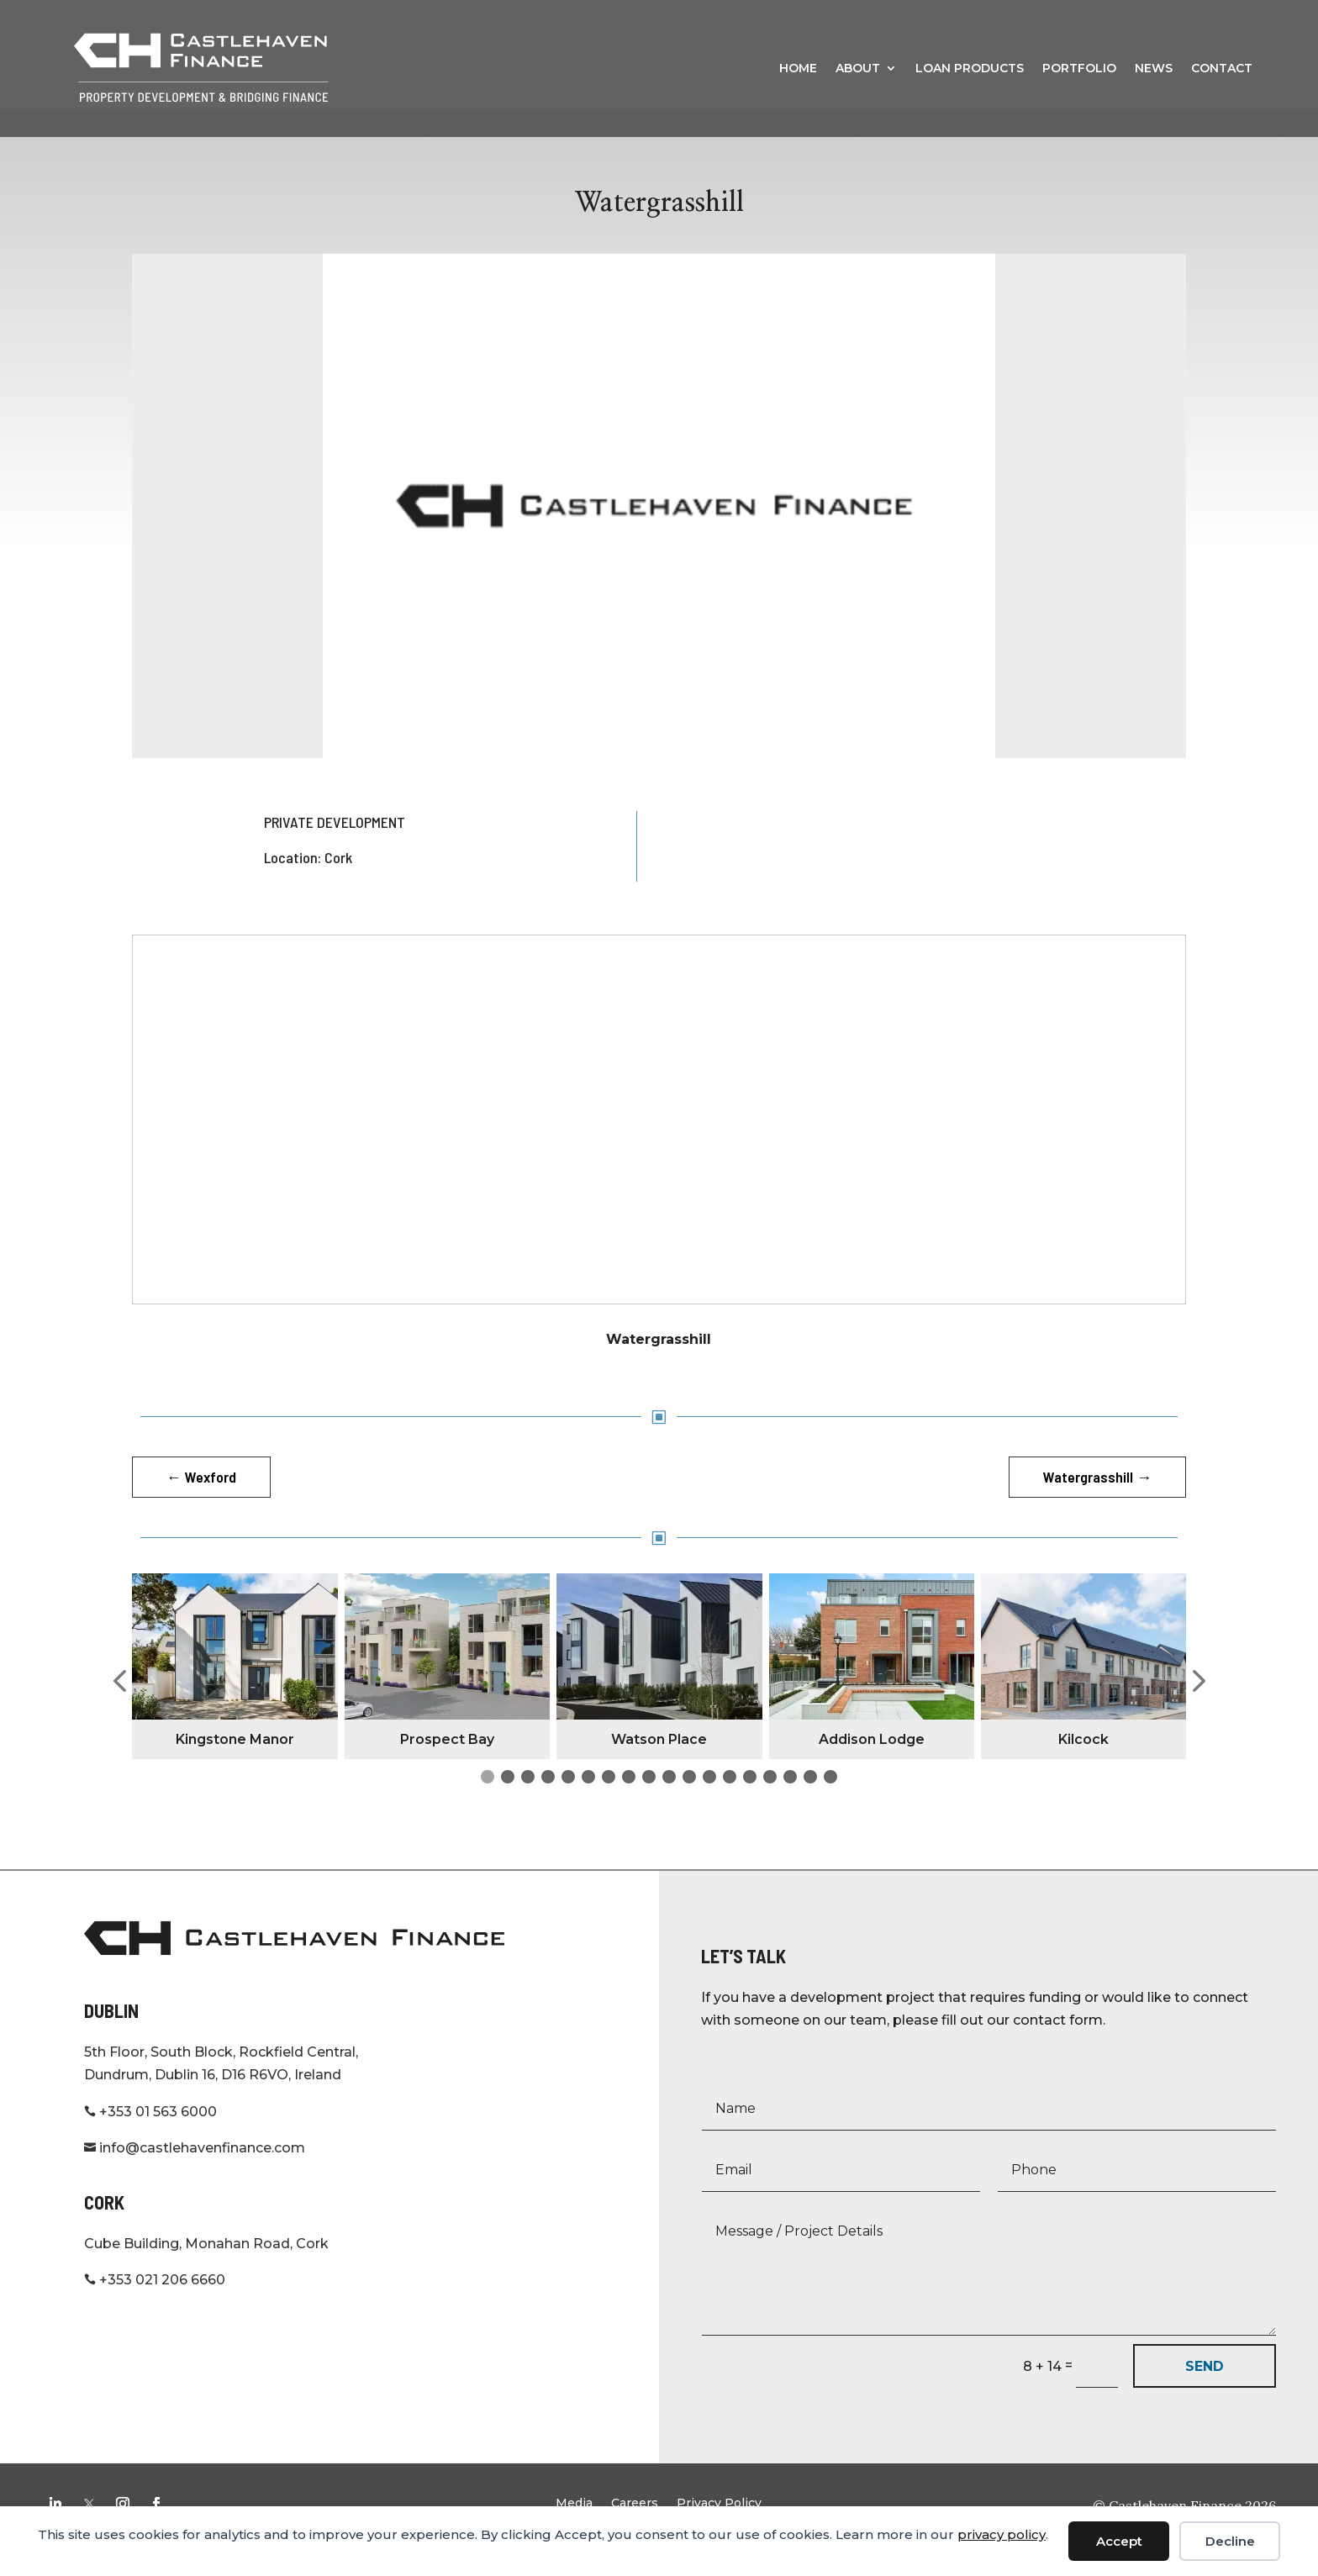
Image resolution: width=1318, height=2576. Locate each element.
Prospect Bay (447, 1765)
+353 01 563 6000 (150, 2138)
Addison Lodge (872, 1765)
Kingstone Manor (235, 1765)
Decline (1230, 2541)
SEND (1204, 2392)
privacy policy (1001, 2534)
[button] (119, 1708)
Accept (1119, 2541)
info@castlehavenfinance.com (194, 2174)
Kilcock (1083, 1765)
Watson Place (659, 1765)
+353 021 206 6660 (154, 2306)
